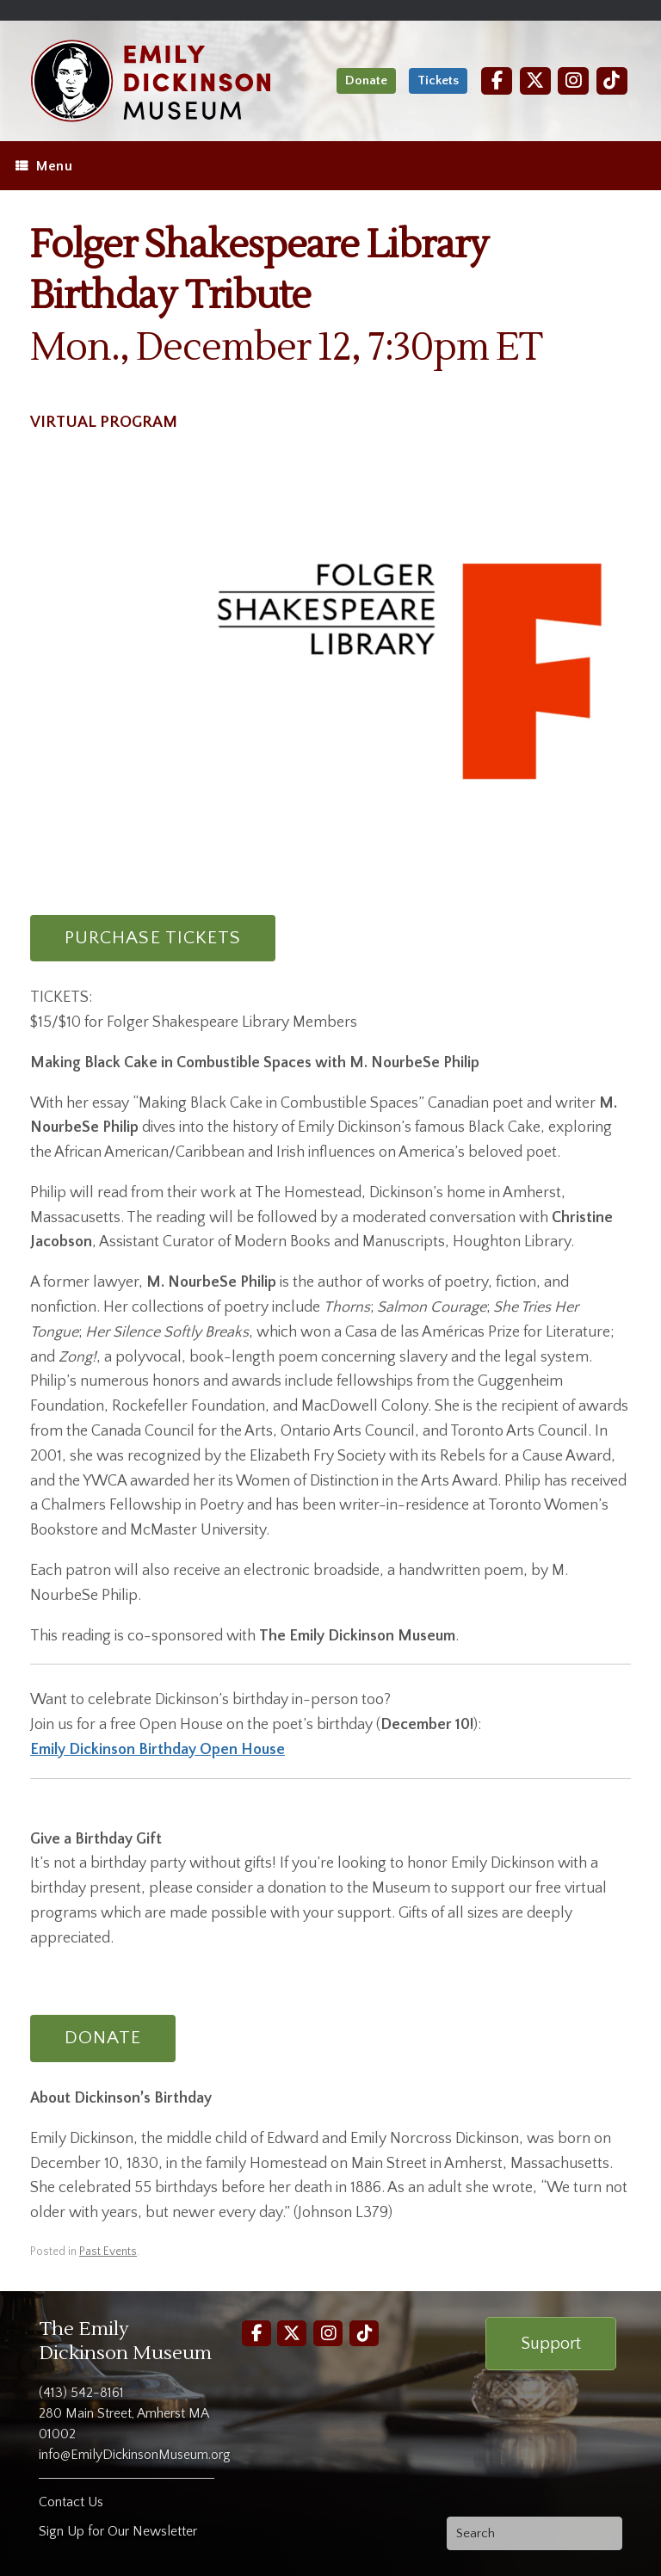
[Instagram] (573, 80)
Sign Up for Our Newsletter (118, 2531)
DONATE (103, 2038)
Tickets (438, 80)
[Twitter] (535, 80)
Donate (366, 80)
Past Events (108, 2251)
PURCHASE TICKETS (153, 938)
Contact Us (71, 2502)
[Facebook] (496, 80)
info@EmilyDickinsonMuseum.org (135, 2454)
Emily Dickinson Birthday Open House (157, 1749)
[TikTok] (611, 80)
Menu (43, 166)
